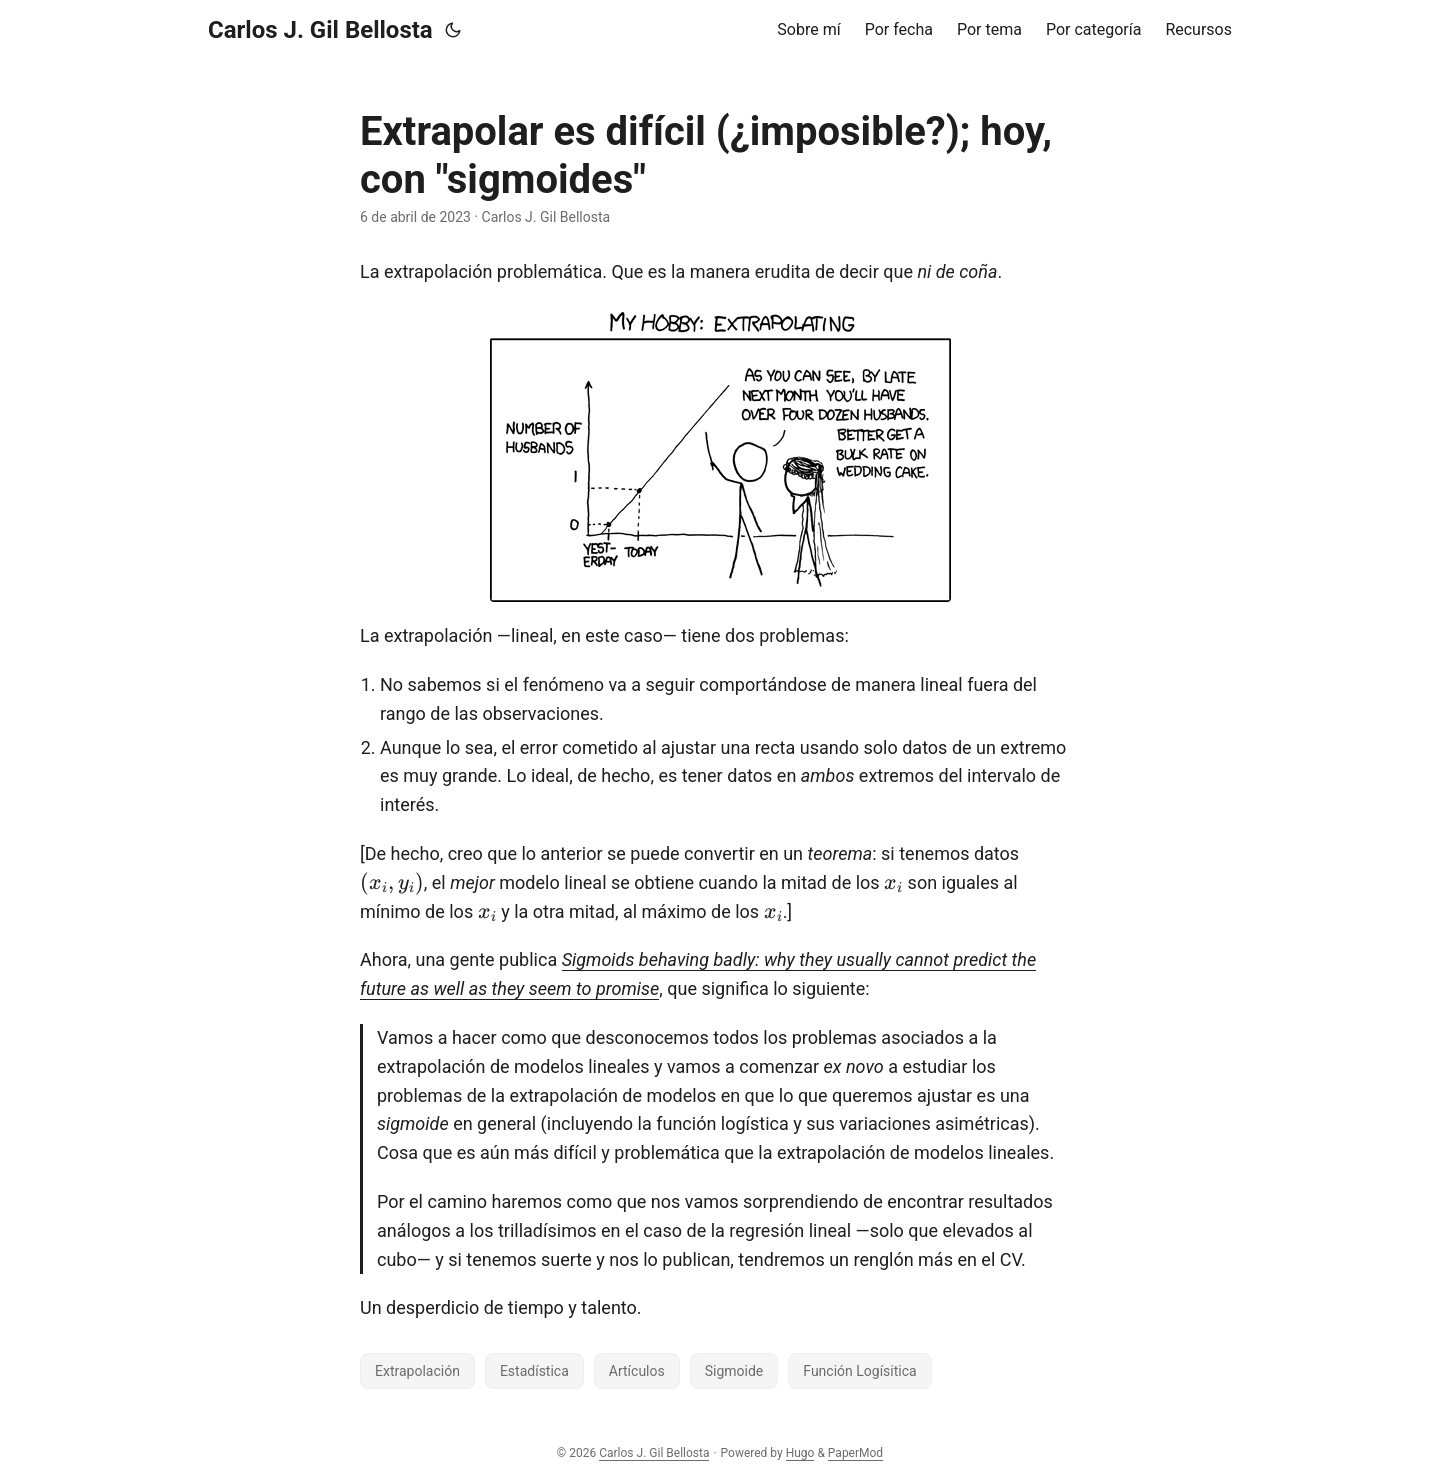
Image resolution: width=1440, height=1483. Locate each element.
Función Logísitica (859, 1371)
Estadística (534, 1371)
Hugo (800, 1453)
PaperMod (855, 1453)
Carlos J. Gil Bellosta (320, 30)
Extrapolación (417, 1371)
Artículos (637, 1371)
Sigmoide (734, 1371)
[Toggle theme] (453, 30)
